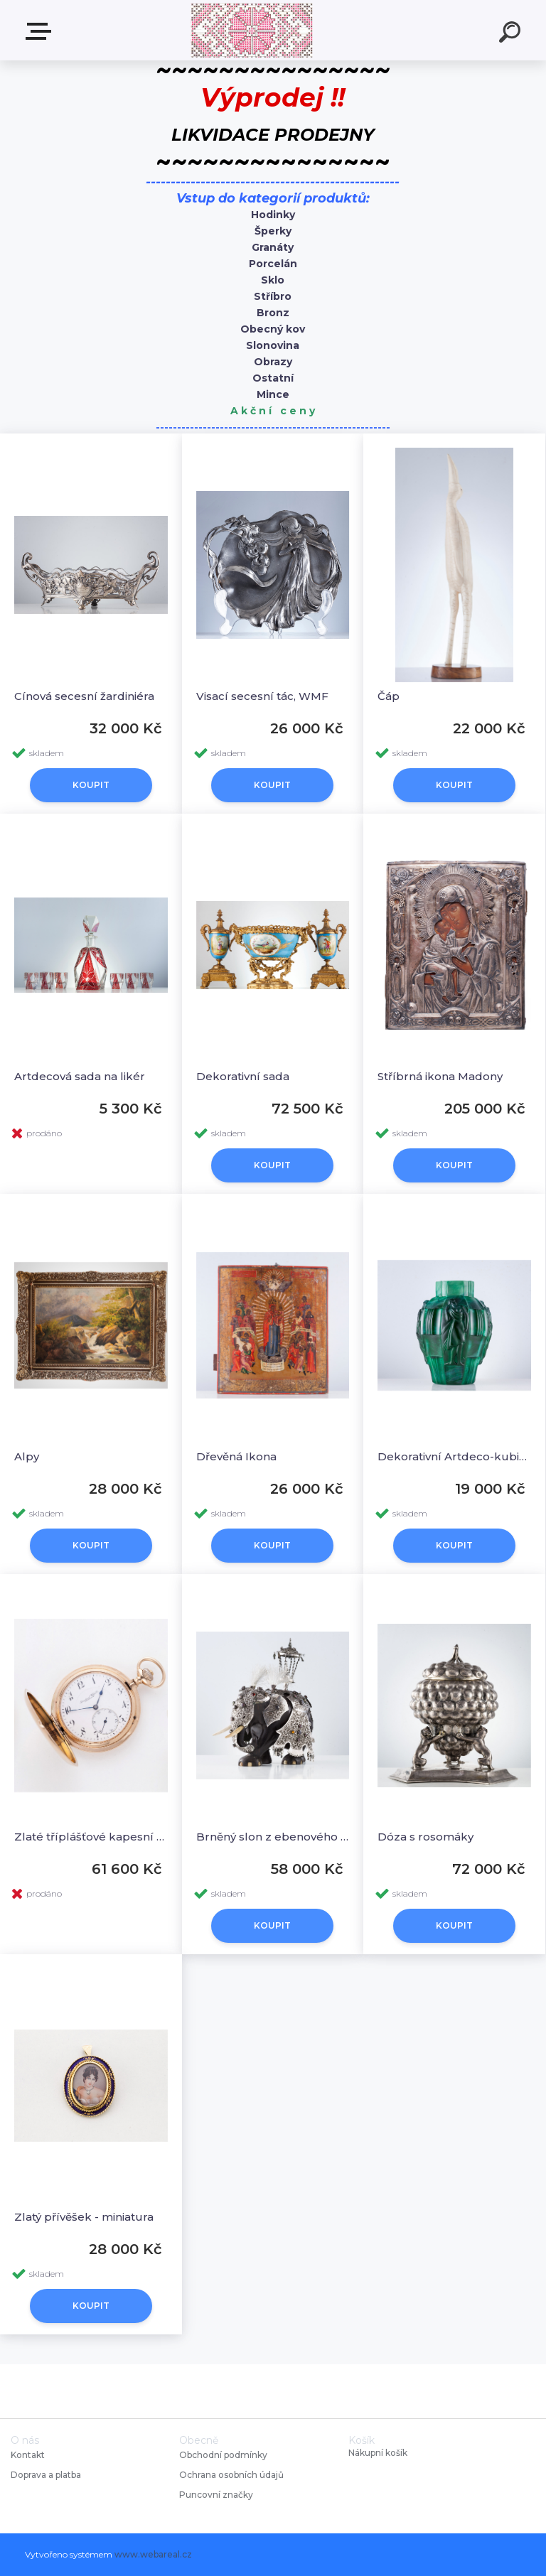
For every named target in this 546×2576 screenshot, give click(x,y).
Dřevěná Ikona (236, 1456)
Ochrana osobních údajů (231, 2474)
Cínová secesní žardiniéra (84, 696)
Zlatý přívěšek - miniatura (84, 2217)
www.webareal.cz (153, 2554)
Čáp (389, 696)
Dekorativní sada (242, 1076)
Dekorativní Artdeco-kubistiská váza (454, 1456)
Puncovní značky (216, 2494)
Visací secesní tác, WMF (262, 696)
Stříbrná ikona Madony (440, 1076)
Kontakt (29, 2455)
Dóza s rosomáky (425, 1836)
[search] (512, 34)
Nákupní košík (377, 2453)
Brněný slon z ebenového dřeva (273, 1836)
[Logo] (252, 30)
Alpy (26, 1456)
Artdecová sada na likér (79, 1076)
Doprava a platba (46, 2474)
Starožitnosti (41, 31)
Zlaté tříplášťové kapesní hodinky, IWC (91, 1836)
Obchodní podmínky (223, 2455)
